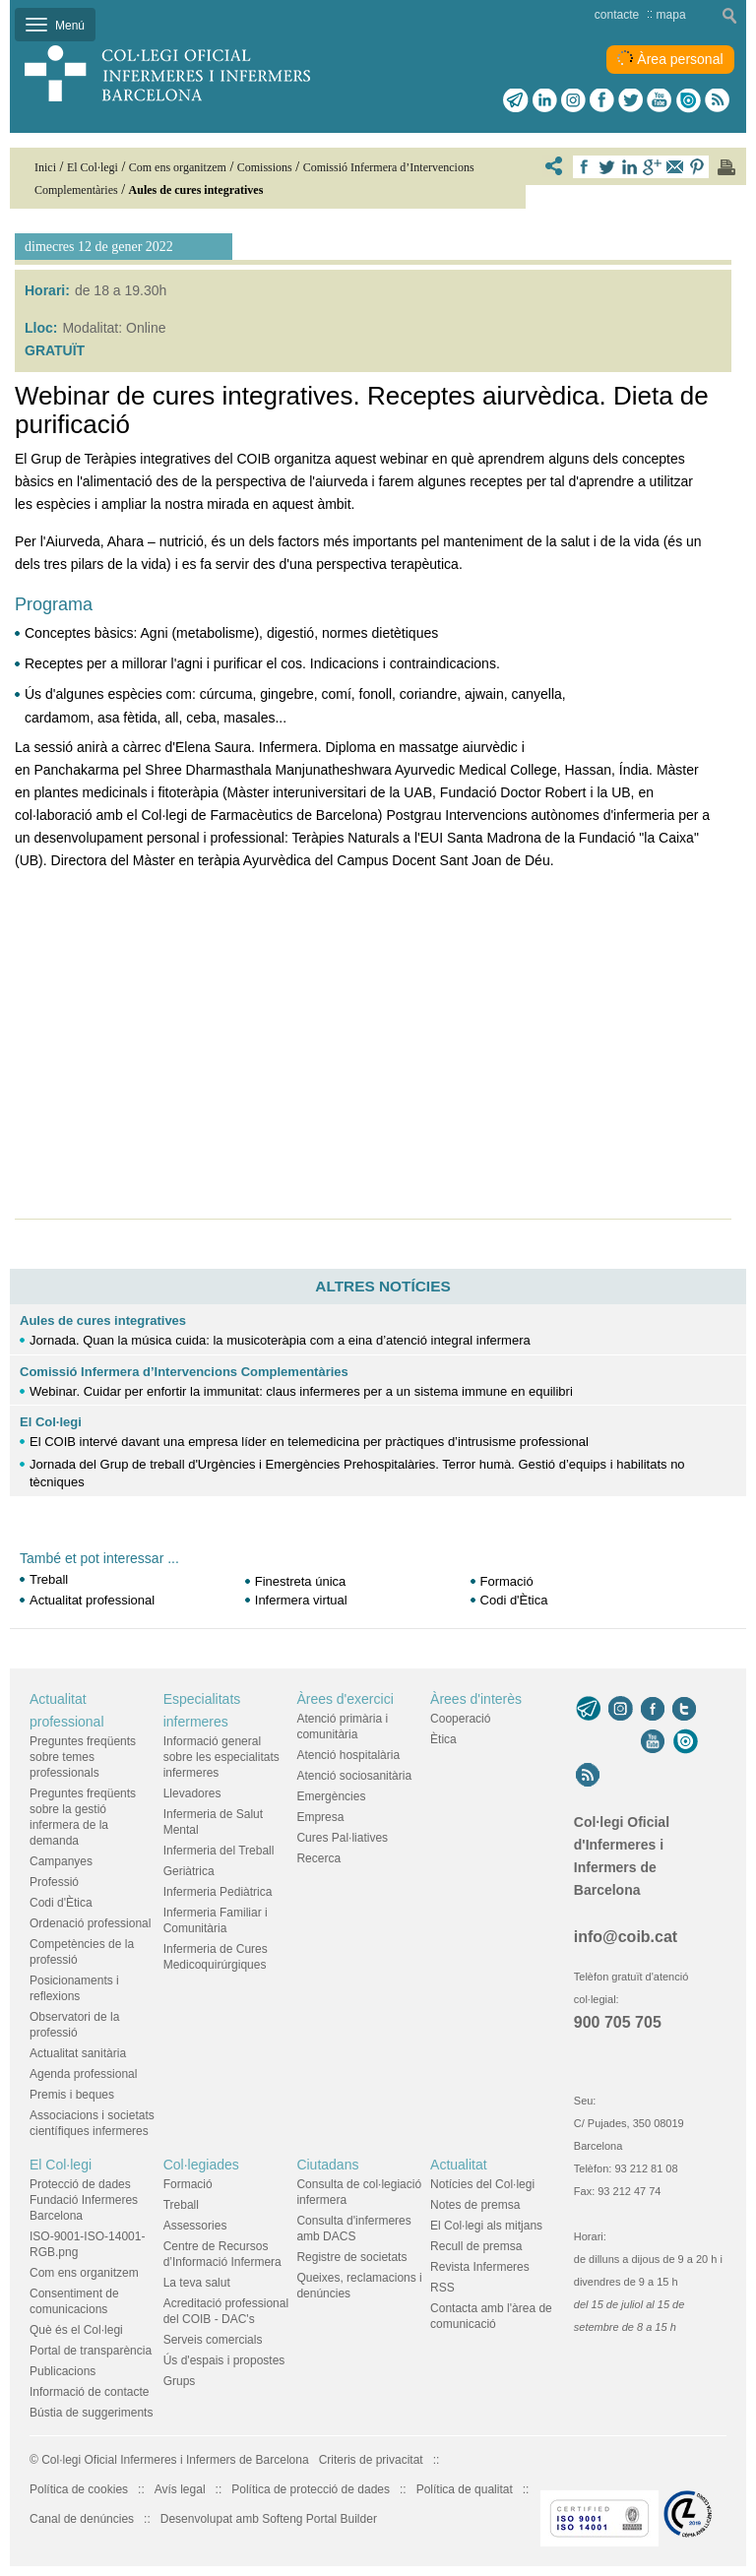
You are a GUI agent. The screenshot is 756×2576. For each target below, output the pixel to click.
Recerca (318, 1858)
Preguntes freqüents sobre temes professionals (83, 1757)
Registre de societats (351, 2257)
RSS (442, 2287)
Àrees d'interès (476, 1699)
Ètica (443, 1739)
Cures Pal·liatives (342, 1838)
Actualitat (458, 2164)
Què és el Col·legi (76, 2330)
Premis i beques (72, 2095)
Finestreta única (300, 1581)
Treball (49, 1579)
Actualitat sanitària (78, 2053)
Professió (54, 1882)
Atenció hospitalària (348, 1755)
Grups (179, 2381)
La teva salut (196, 2283)
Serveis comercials (213, 2340)
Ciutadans (327, 2164)
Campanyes (61, 1861)
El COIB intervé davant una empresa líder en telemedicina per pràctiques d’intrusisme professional (309, 1441)
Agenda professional (83, 2074)
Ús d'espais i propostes (224, 2360)
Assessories (195, 2225)
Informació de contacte (89, 2392)
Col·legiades (201, 2164)
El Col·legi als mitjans (486, 2225)
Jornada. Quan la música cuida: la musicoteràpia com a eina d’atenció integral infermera (280, 1340)
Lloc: (41, 328)
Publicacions (62, 2371)
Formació (508, 1581)
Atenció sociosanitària (353, 1776)
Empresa (320, 1817)
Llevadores (192, 1793)
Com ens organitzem (84, 2273)
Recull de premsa (476, 2246)
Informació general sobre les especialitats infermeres (221, 1757)
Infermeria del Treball (219, 1850)
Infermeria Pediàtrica (218, 1892)
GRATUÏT (55, 350)
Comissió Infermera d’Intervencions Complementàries (184, 1371)
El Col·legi (51, 1421)
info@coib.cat (625, 1936)
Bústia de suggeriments (91, 2412)
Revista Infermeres (480, 2267)
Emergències (330, 1796)
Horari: (47, 290)
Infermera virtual (301, 1600)
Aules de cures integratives (103, 1320)
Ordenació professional (90, 1923)
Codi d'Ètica (514, 1600)
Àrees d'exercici (344, 1699)
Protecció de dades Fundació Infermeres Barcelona (84, 2200)
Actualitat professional (92, 1600)
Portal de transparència (91, 2350)
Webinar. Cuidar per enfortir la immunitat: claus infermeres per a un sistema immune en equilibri (301, 1391)
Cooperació (460, 1719)
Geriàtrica (189, 1871)
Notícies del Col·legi (482, 2184)
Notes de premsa (475, 2205)
